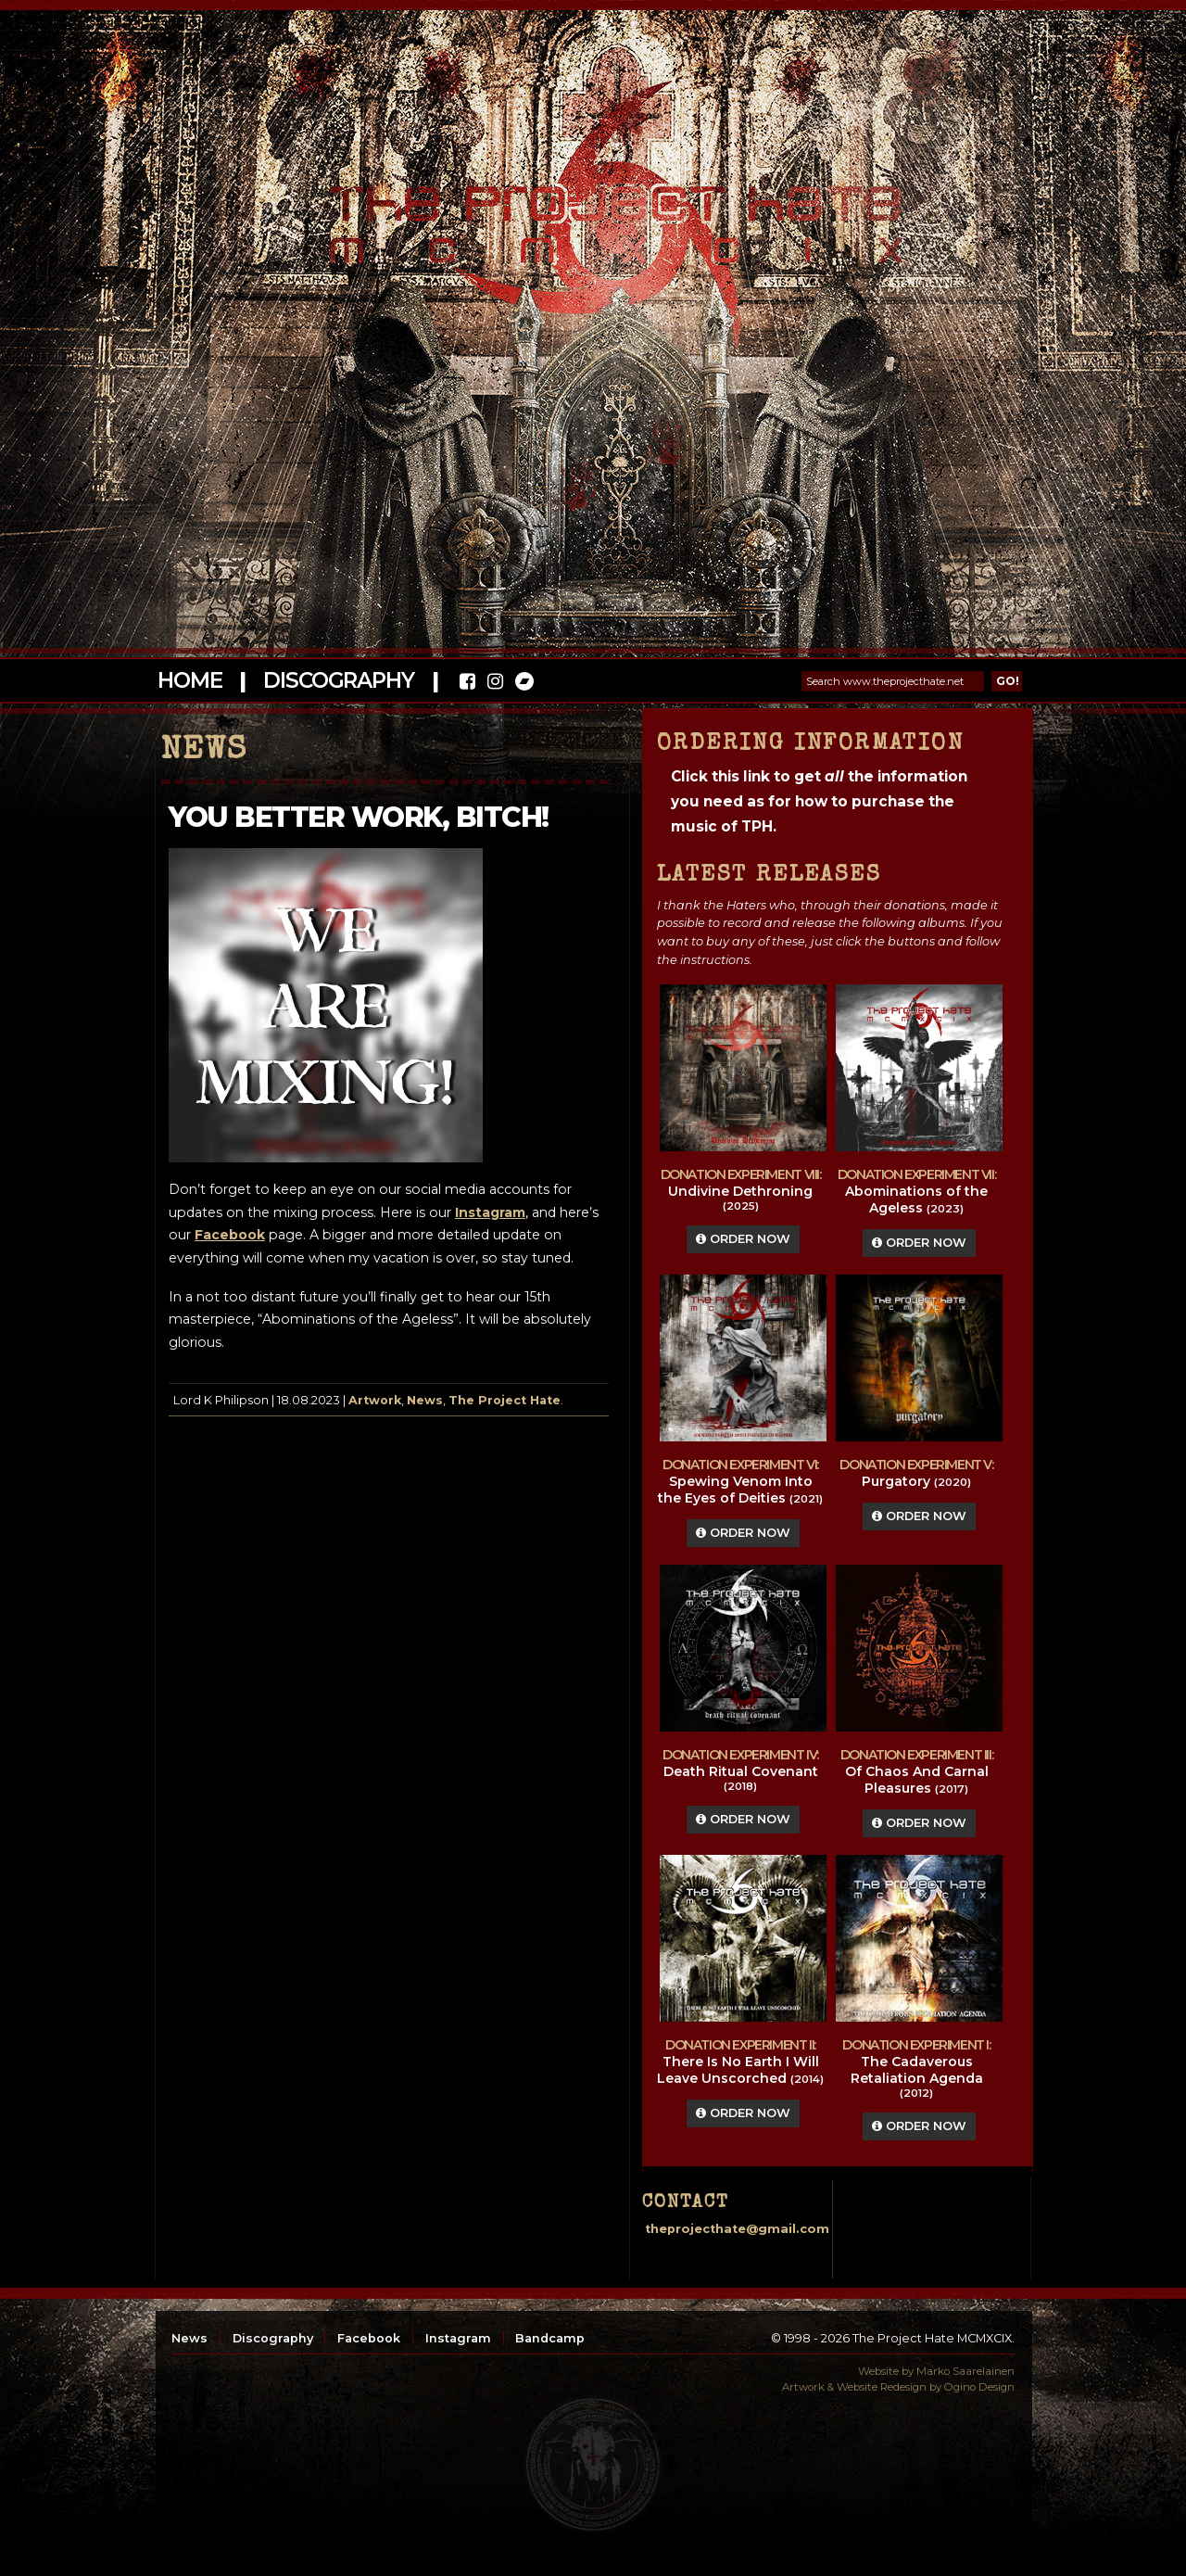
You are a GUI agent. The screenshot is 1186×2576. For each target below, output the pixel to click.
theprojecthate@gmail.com (737, 2229)
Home (189, 680)
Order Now (743, 1239)
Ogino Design (979, 2386)
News (425, 1400)
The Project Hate (504, 1400)
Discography (338, 680)
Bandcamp (550, 2338)
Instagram (458, 2338)
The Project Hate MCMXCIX (589, 213)
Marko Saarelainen (965, 2371)
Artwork (374, 1400)
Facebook (368, 2338)
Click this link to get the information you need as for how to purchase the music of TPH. (819, 801)
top (593, 2464)
